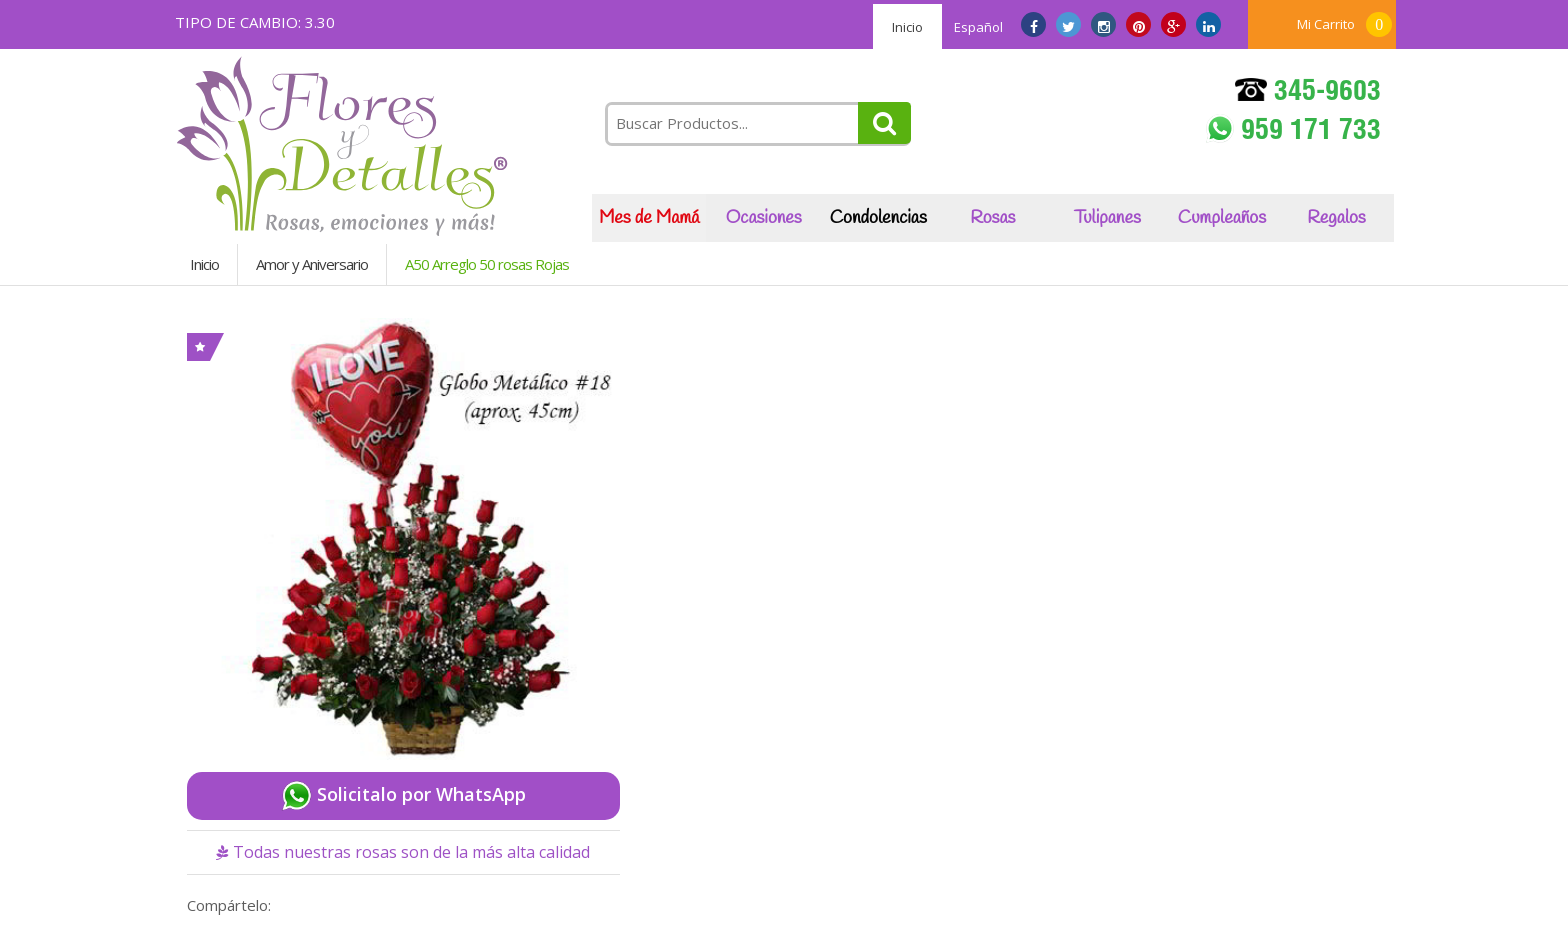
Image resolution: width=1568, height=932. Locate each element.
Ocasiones (764, 218)
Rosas (992, 218)
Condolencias (878, 218)
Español (978, 27)
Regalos (1336, 218)
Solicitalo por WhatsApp (403, 796)
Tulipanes (1107, 218)
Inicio (907, 27)
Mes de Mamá (649, 218)
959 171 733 (1293, 130)
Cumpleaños (1222, 218)
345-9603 (1308, 93)
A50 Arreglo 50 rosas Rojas (487, 264)
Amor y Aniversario (312, 264)
